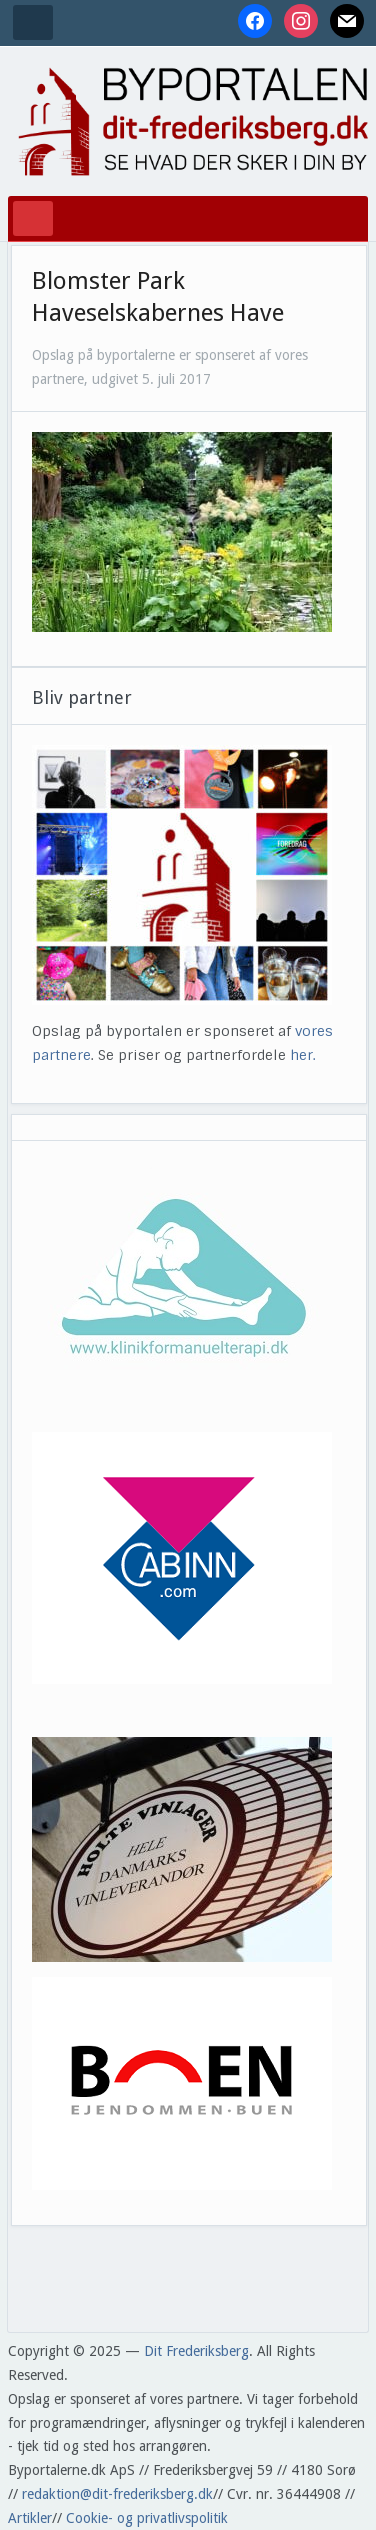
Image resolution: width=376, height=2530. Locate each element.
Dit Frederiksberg (196, 2351)
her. (303, 1055)
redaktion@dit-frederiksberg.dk (117, 2494)
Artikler (30, 2518)
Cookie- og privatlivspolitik (147, 2518)
